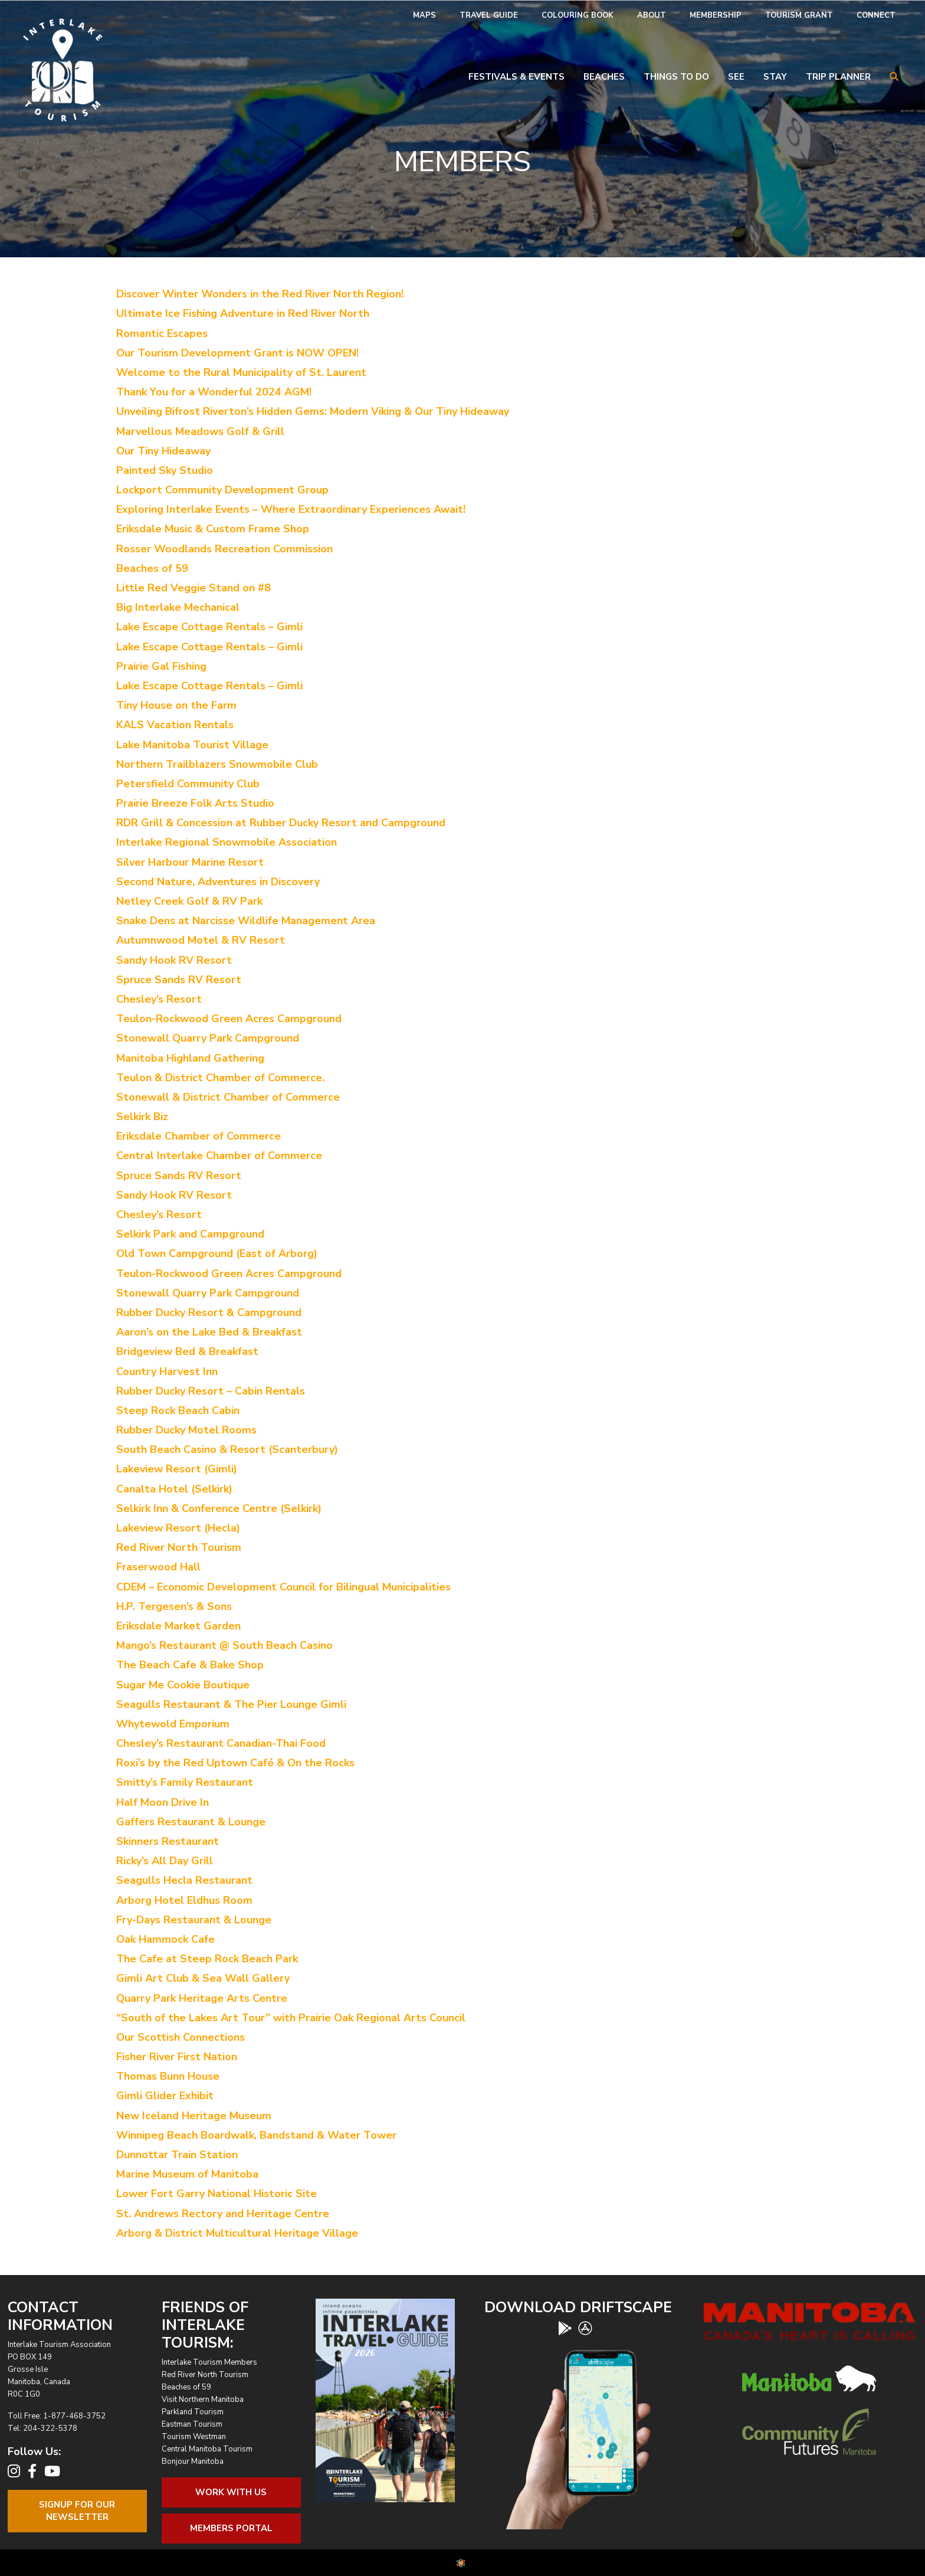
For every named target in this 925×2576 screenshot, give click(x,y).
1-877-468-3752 (74, 2416)
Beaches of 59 (186, 2387)
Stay (775, 77)
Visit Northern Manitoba (203, 2399)
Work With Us (231, 2492)
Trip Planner (838, 77)
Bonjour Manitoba (193, 2461)
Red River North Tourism (205, 2374)
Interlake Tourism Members (209, 2362)
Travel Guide (489, 15)
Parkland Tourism (193, 2412)
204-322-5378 (50, 2428)
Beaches (604, 77)
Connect (876, 15)
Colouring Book (578, 15)
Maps (424, 15)
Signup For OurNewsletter (77, 2511)
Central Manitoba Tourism (207, 2449)
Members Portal (231, 2528)
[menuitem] (424, 15)
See (736, 77)
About (651, 15)
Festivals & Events (516, 77)
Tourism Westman (194, 2436)
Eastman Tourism (192, 2424)
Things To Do (676, 77)
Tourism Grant (799, 15)
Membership (716, 15)
